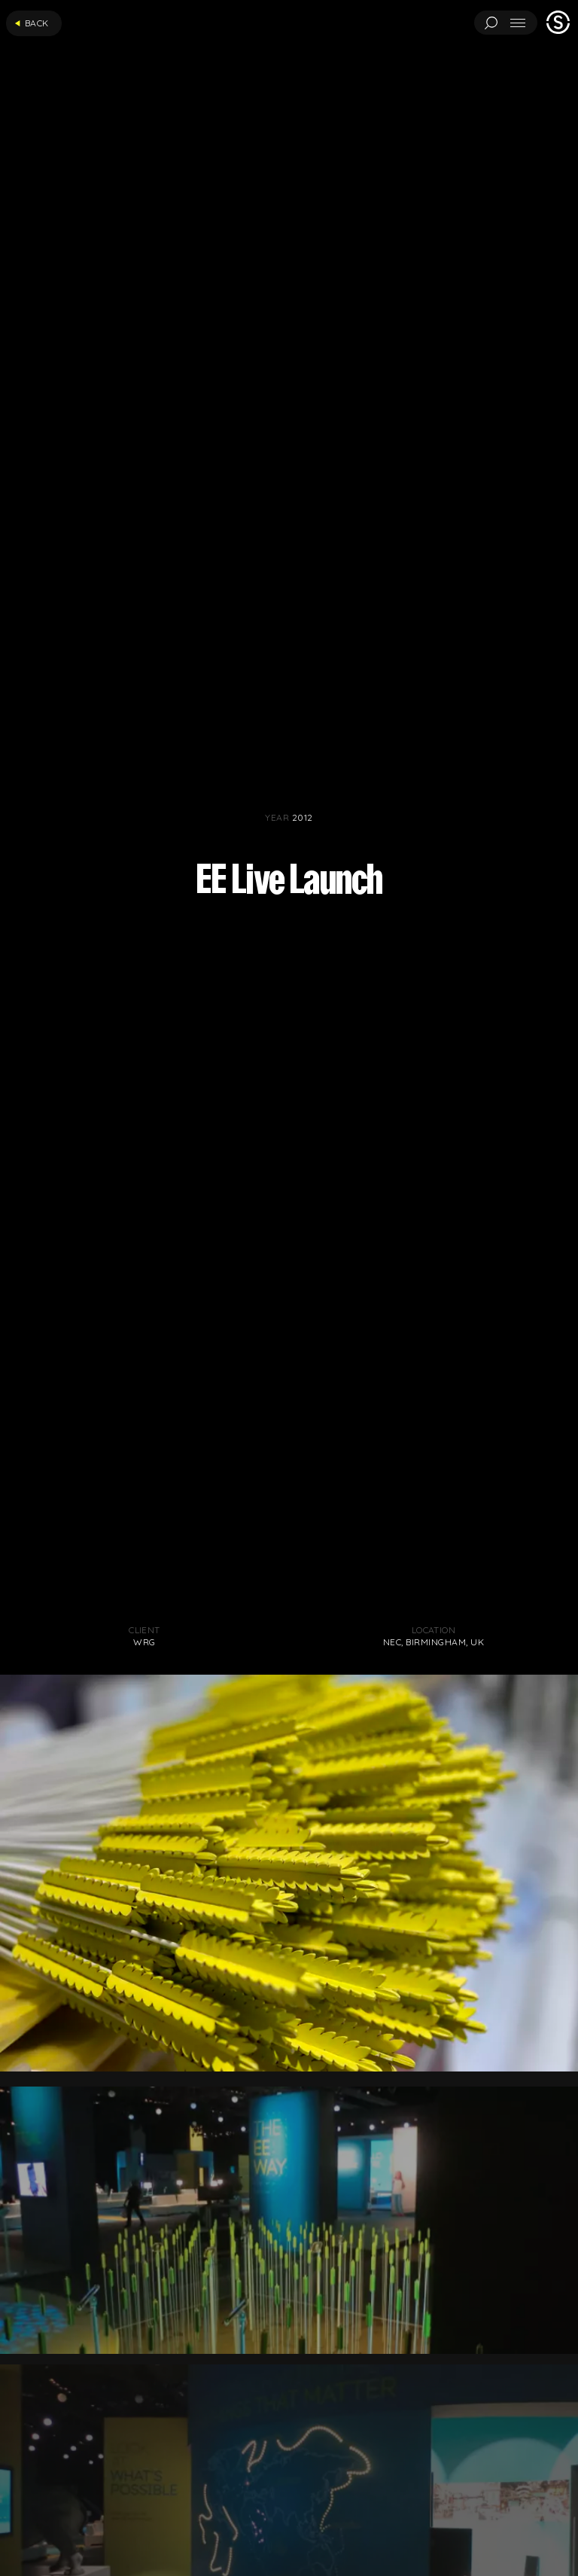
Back (31, 23)
